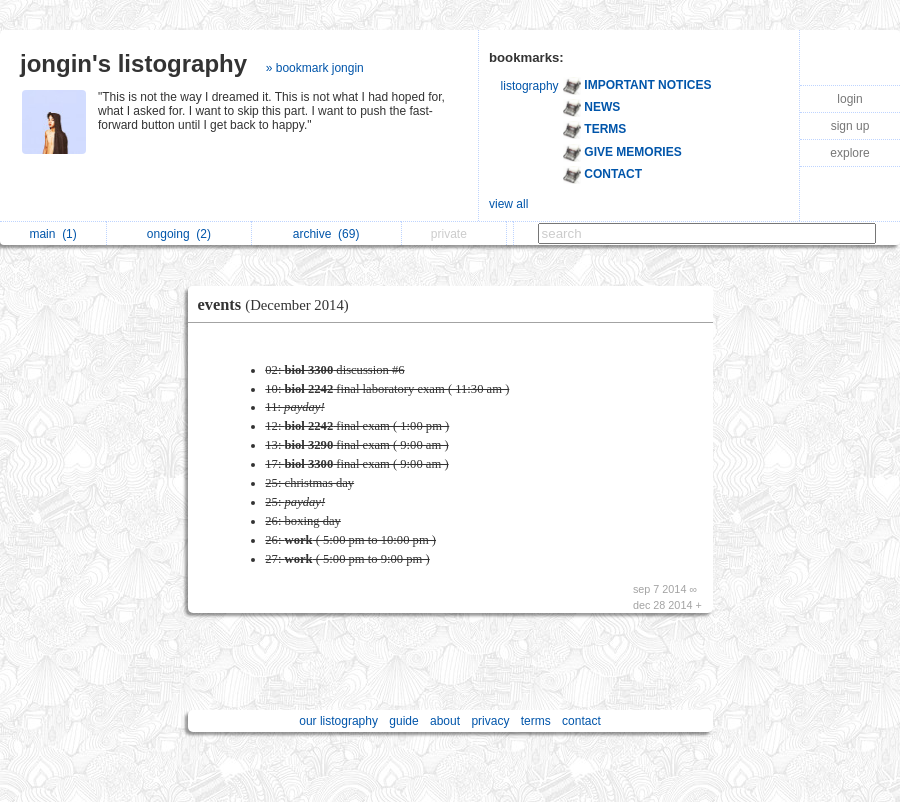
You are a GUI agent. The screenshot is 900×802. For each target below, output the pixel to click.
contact (581, 721)
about (445, 721)
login (849, 99)
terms (536, 721)
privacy (490, 721)
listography (530, 86)
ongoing (179, 234)
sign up (850, 126)
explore (849, 153)
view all (508, 204)
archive (326, 234)
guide (403, 721)
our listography (338, 721)
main (52, 234)
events (278, 304)
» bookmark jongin (315, 68)
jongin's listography (133, 63)
